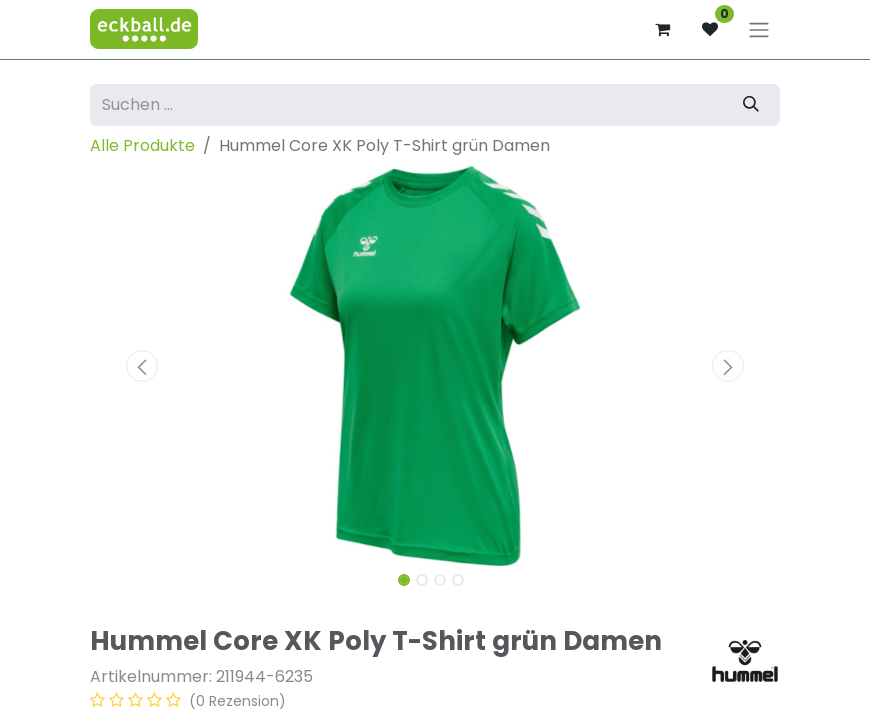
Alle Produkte (142, 145)
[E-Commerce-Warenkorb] (662, 29)
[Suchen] (751, 105)
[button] (142, 366)
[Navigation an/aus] (759, 29)
